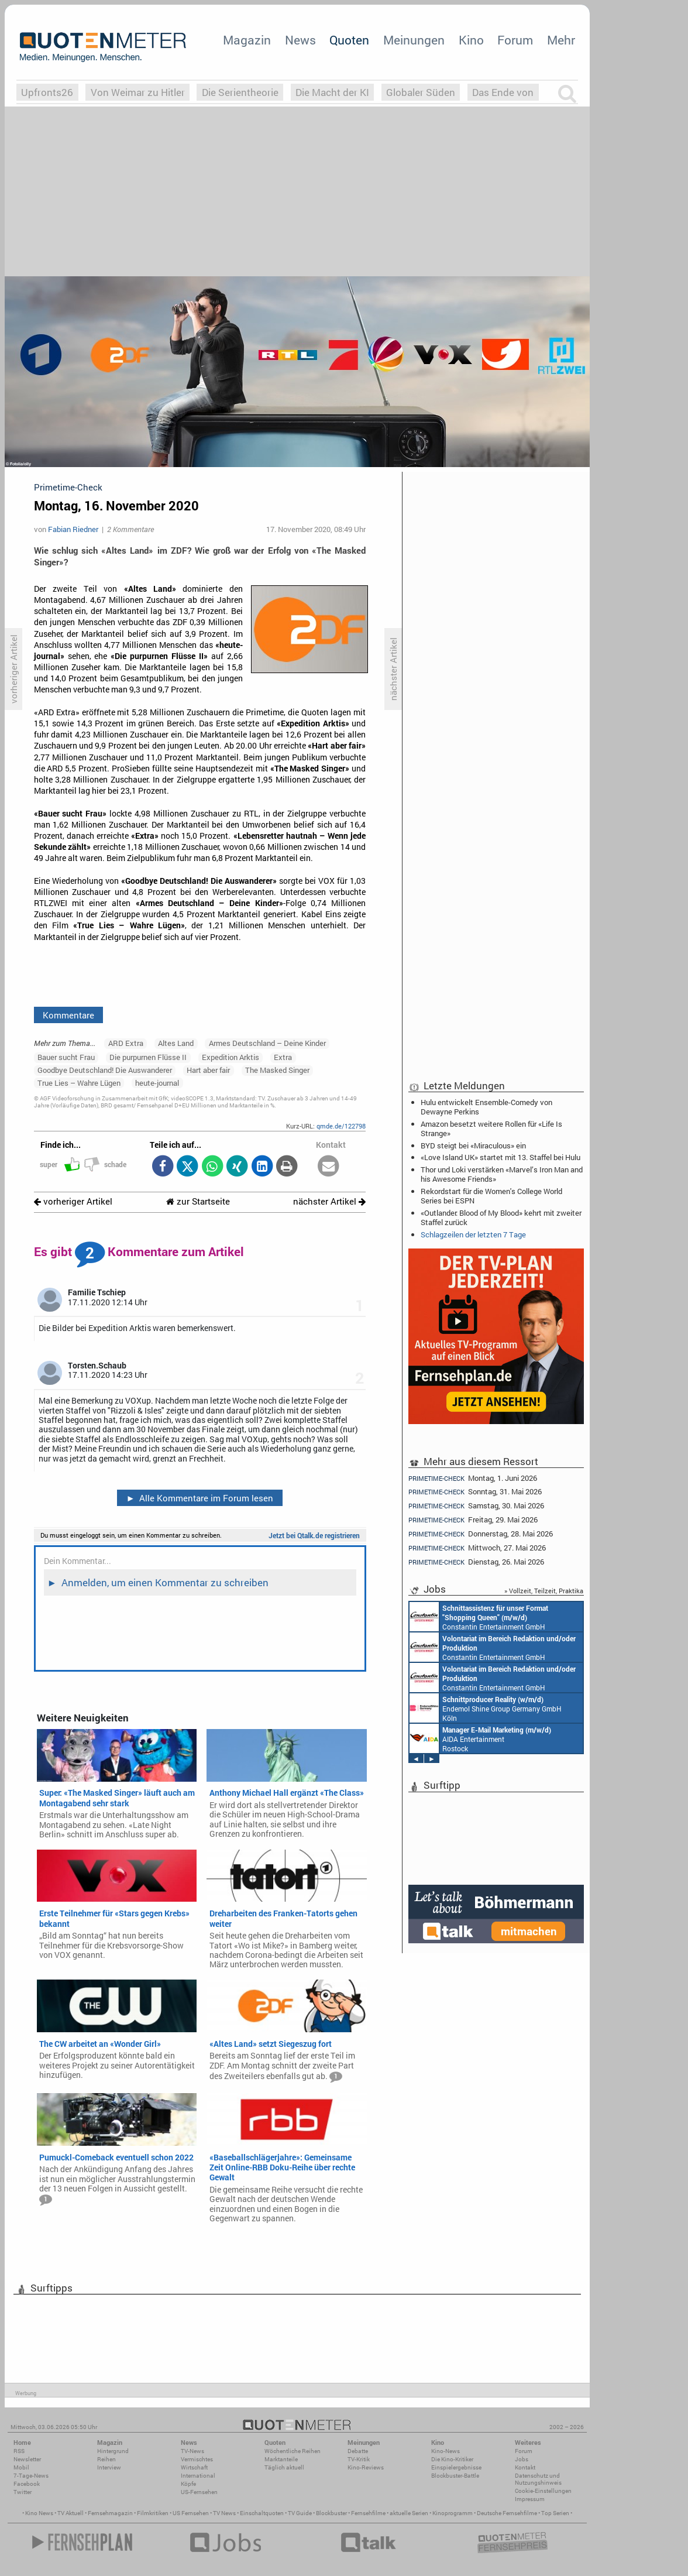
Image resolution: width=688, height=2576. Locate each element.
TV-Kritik (359, 2459)
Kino (471, 40)
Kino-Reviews (366, 2467)
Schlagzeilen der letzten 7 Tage (473, 1234)
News (300, 40)
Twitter (22, 2492)
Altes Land (176, 1043)
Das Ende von (503, 92)
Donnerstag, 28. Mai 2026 (480, 1534)
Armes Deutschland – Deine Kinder (267, 1043)
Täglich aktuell (284, 2467)
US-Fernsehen (199, 2492)
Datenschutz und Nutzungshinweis (538, 2479)
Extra (283, 1057)
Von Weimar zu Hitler (138, 92)
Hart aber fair (208, 1070)
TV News (224, 2513)
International (198, 2475)
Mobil (21, 2467)
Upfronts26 (47, 92)
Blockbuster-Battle (455, 2475)
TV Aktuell (70, 2513)
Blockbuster (331, 2513)
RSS (19, 2451)
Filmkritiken (152, 2513)
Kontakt (525, 2467)
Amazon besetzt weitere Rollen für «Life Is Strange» (491, 1128)
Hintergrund (113, 2451)
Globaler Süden (420, 92)
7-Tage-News (31, 2475)
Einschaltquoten (262, 2513)
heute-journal (157, 1083)
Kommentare (68, 1015)
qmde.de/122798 (341, 1125)
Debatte (358, 2451)
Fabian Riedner (73, 529)
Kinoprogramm (452, 2513)
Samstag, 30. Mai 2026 (476, 1506)
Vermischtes (197, 2459)
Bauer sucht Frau (66, 1057)
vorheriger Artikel (73, 1201)
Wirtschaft (194, 2467)
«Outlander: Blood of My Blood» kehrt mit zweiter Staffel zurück (501, 1217)
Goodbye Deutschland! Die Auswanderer (104, 1070)
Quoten (349, 40)
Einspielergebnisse (456, 2467)
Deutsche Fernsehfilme (507, 2513)
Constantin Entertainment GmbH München (479, 1616)
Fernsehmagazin (110, 2513)
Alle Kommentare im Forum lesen (199, 1498)
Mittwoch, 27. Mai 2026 (477, 1548)
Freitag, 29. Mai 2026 (473, 1520)
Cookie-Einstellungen (543, 2491)
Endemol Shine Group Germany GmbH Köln (486, 1708)
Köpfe (188, 2484)
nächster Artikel (329, 1201)
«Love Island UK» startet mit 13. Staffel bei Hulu (500, 1157)
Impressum (530, 2499)
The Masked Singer (277, 1070)
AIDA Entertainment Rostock (480, 1738)
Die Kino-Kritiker (452, 2459)
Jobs (521, 2459)
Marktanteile (281, 2459)
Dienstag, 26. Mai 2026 (476, 1562)
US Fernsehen (191, 2513)
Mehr (561, 40)
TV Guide (300, 2513)
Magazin (247, 40)
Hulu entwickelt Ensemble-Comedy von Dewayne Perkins (486, 1107)
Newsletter (27, 2459)
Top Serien (555, 2513)
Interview (109, 2467)
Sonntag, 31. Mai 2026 (475, 1492)
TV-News (192, 2451)
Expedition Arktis (230, 1057)
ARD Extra (125, 1043)
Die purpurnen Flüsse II (148, 1057)
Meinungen (414, 40)
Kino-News (445, 2451)
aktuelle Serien (409, 2513)
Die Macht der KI (332, 92)
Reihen (106, 2459)
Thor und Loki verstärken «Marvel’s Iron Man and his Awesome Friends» (502, 1174)
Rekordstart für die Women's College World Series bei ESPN (491, 1196)
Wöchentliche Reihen (292, 2451)
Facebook (26, 2484)
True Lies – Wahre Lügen (79, 1083)
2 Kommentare (130, 529)
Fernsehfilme (368, 2513)
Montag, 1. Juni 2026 (472, 1478)
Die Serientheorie (240, 92)
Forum (515, 40)
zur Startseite (198, 1201)
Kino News (39, 2513)
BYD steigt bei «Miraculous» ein (473, 1145)
